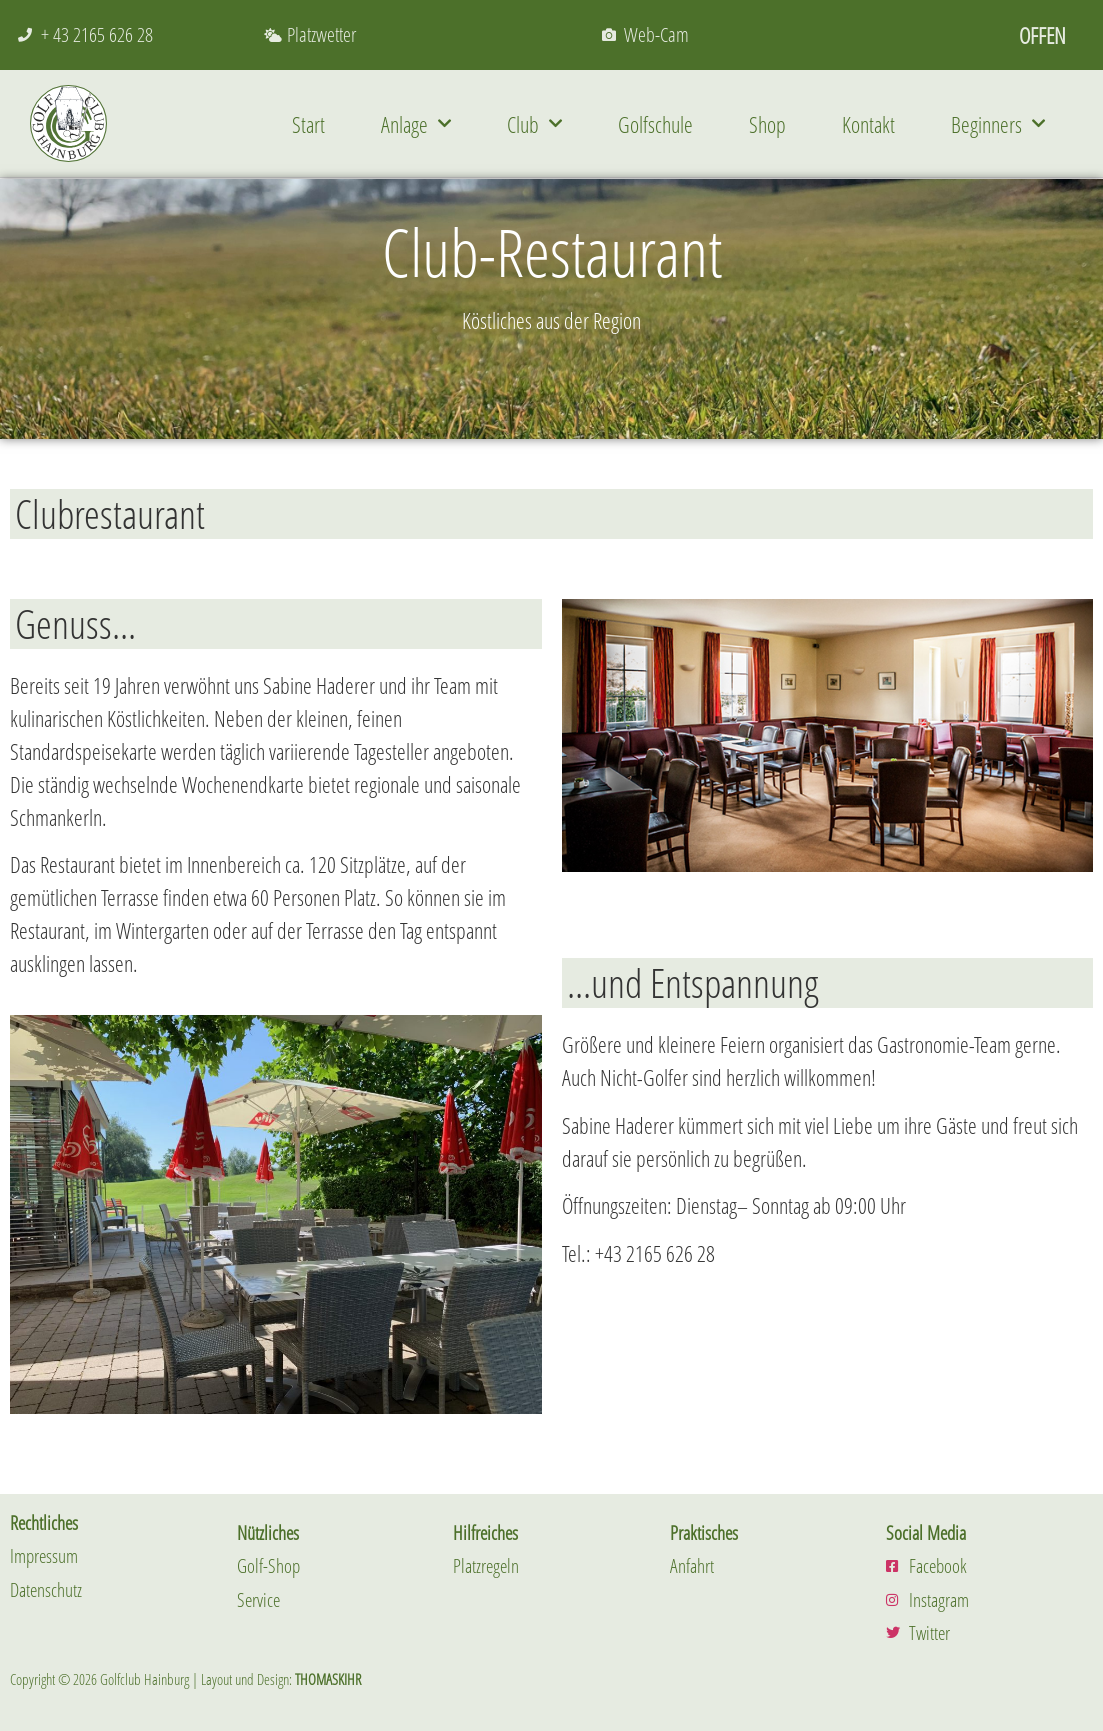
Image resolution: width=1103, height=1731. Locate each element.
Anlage (416, 123)
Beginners (998, 123)
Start (308, 124)
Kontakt (868, 124)
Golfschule (655, 124)
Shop (767, 124)
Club (534, 123)
